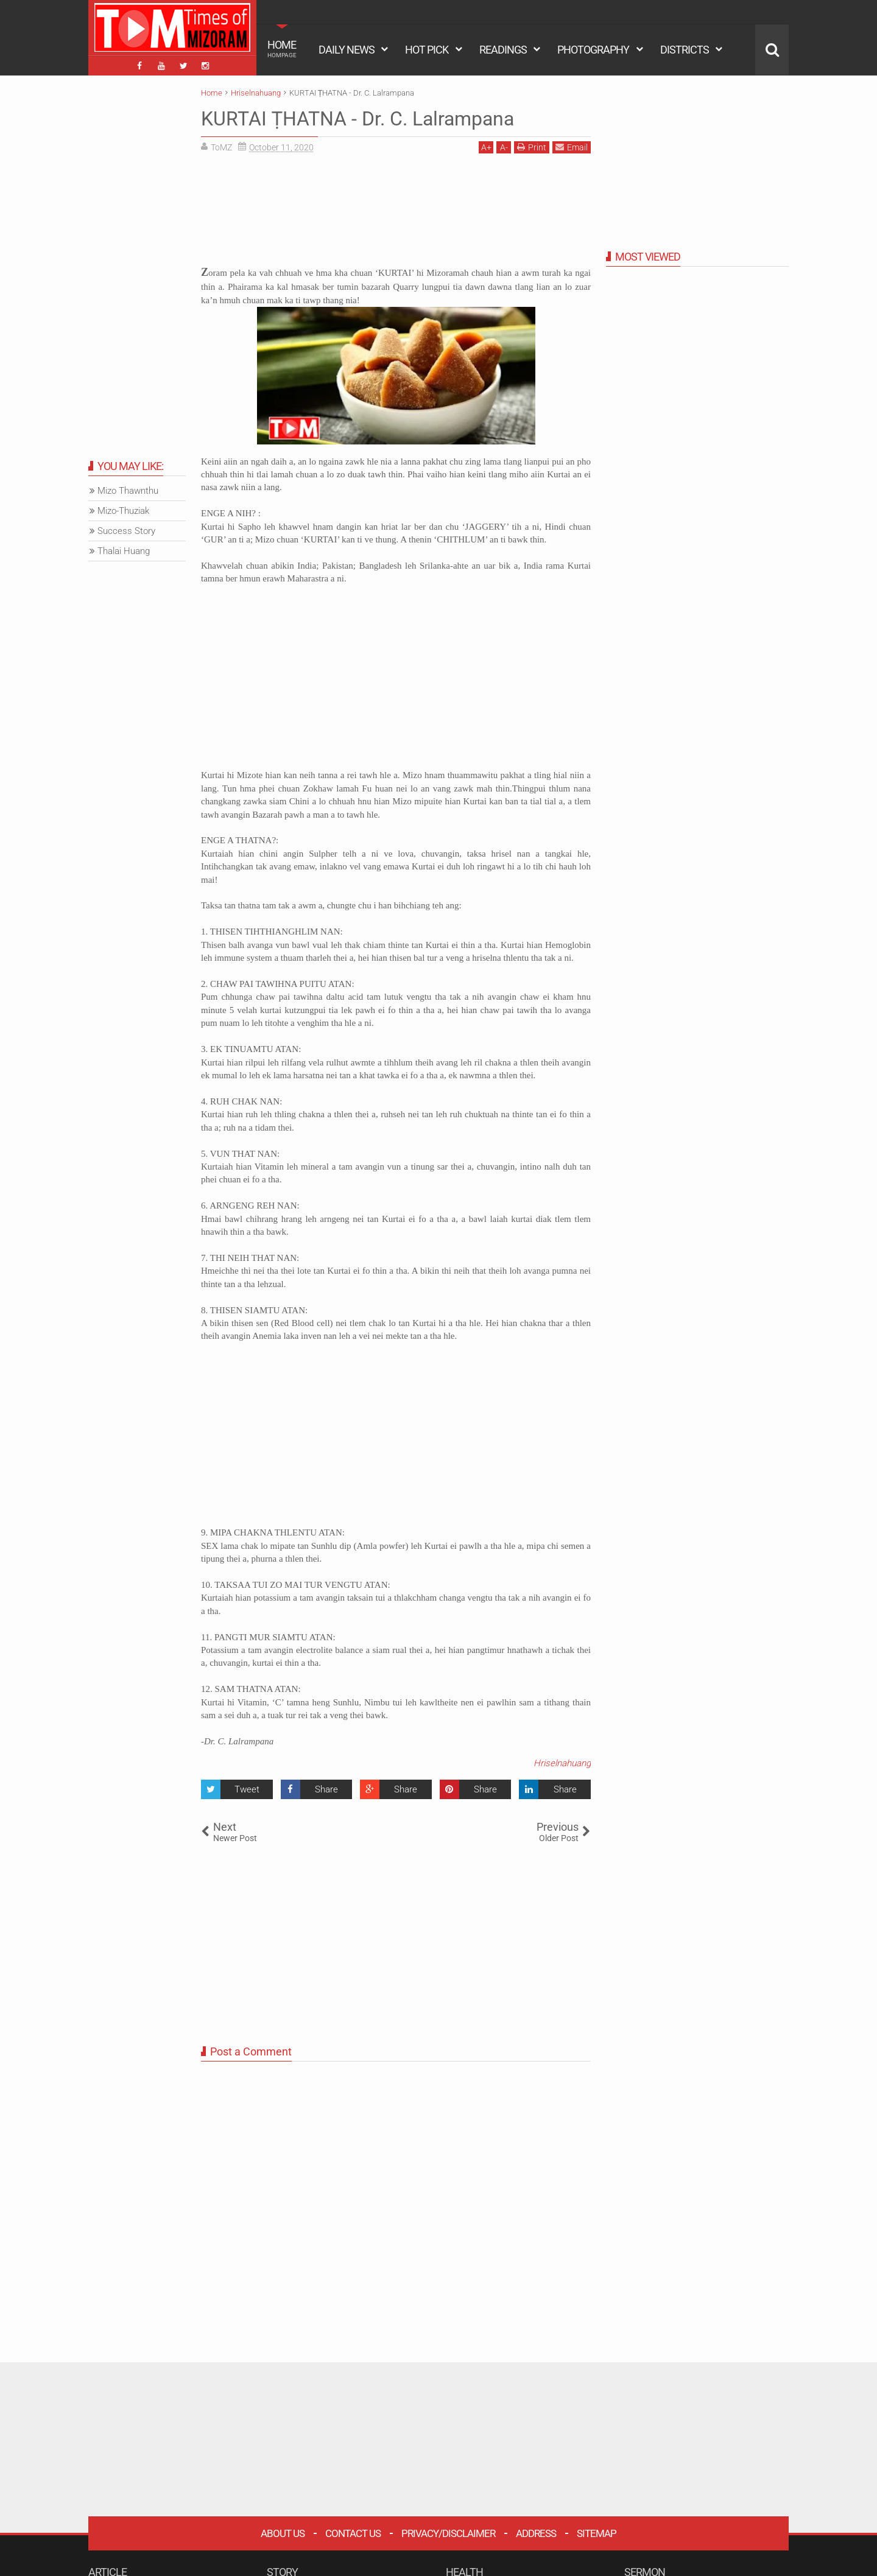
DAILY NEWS (347, 49)
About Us (283, 2533)
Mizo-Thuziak (123, 510)
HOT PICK (426, 49)
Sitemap (596, 2533)
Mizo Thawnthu (127, 490)
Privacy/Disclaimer (448, 2533)
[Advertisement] (396, 214)
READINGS (503, 49)
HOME (282, 48)
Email (571, 147)
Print (531, 147)
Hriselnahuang (562, 1763)
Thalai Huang (123, 551)
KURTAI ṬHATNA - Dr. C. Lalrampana (357, 118)
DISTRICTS (684, 49)
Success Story (126, 530)
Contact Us (353, 2533)
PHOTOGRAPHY (593, 49)
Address (536, 2533)
